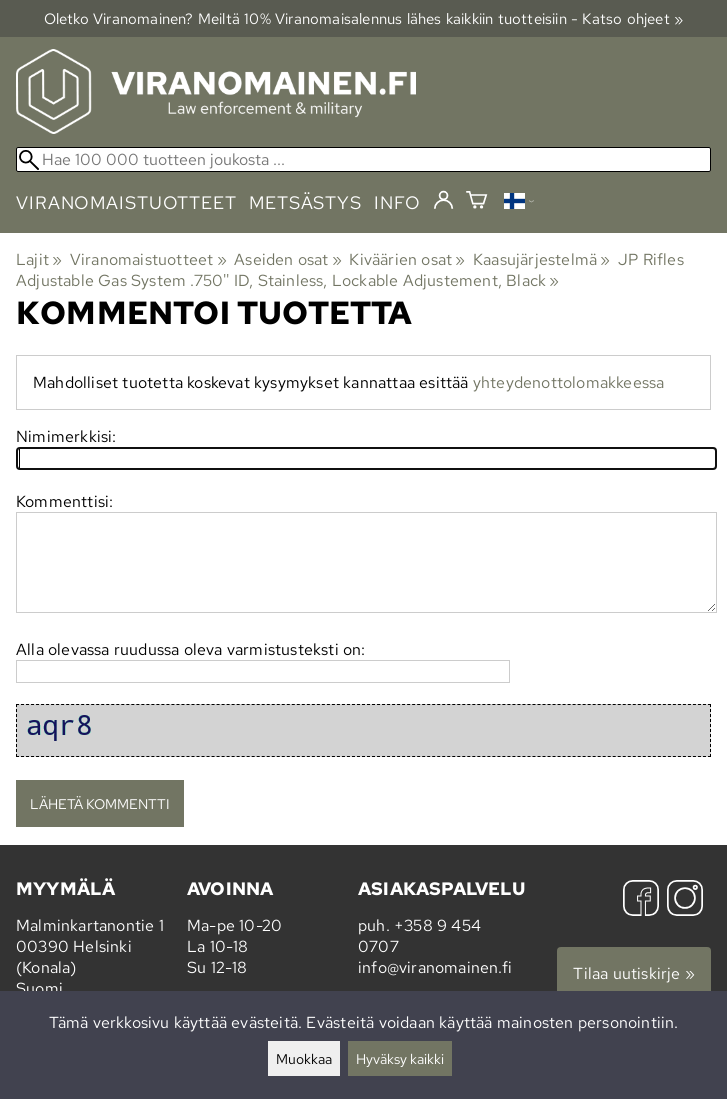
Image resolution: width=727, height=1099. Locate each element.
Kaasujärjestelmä (542, 259)
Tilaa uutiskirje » (634, 973)
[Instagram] (685, 900)
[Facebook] (641, 900)
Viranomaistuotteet (148, 259)
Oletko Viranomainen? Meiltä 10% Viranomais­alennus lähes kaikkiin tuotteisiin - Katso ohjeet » (364, 18)
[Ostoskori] (476, 202)
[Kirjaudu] (443, 201)
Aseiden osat (288, 259)
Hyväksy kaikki (400, 1058)
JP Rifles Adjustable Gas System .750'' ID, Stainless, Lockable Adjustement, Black (350, 270)
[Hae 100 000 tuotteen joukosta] (363, 159)
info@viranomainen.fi (435, 967)
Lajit (39, 259)
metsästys (305, 202)
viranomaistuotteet (126, 202)
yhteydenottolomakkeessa (569, 382)
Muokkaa (304, 1058)
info (397, 202)
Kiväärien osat (407, 259)
